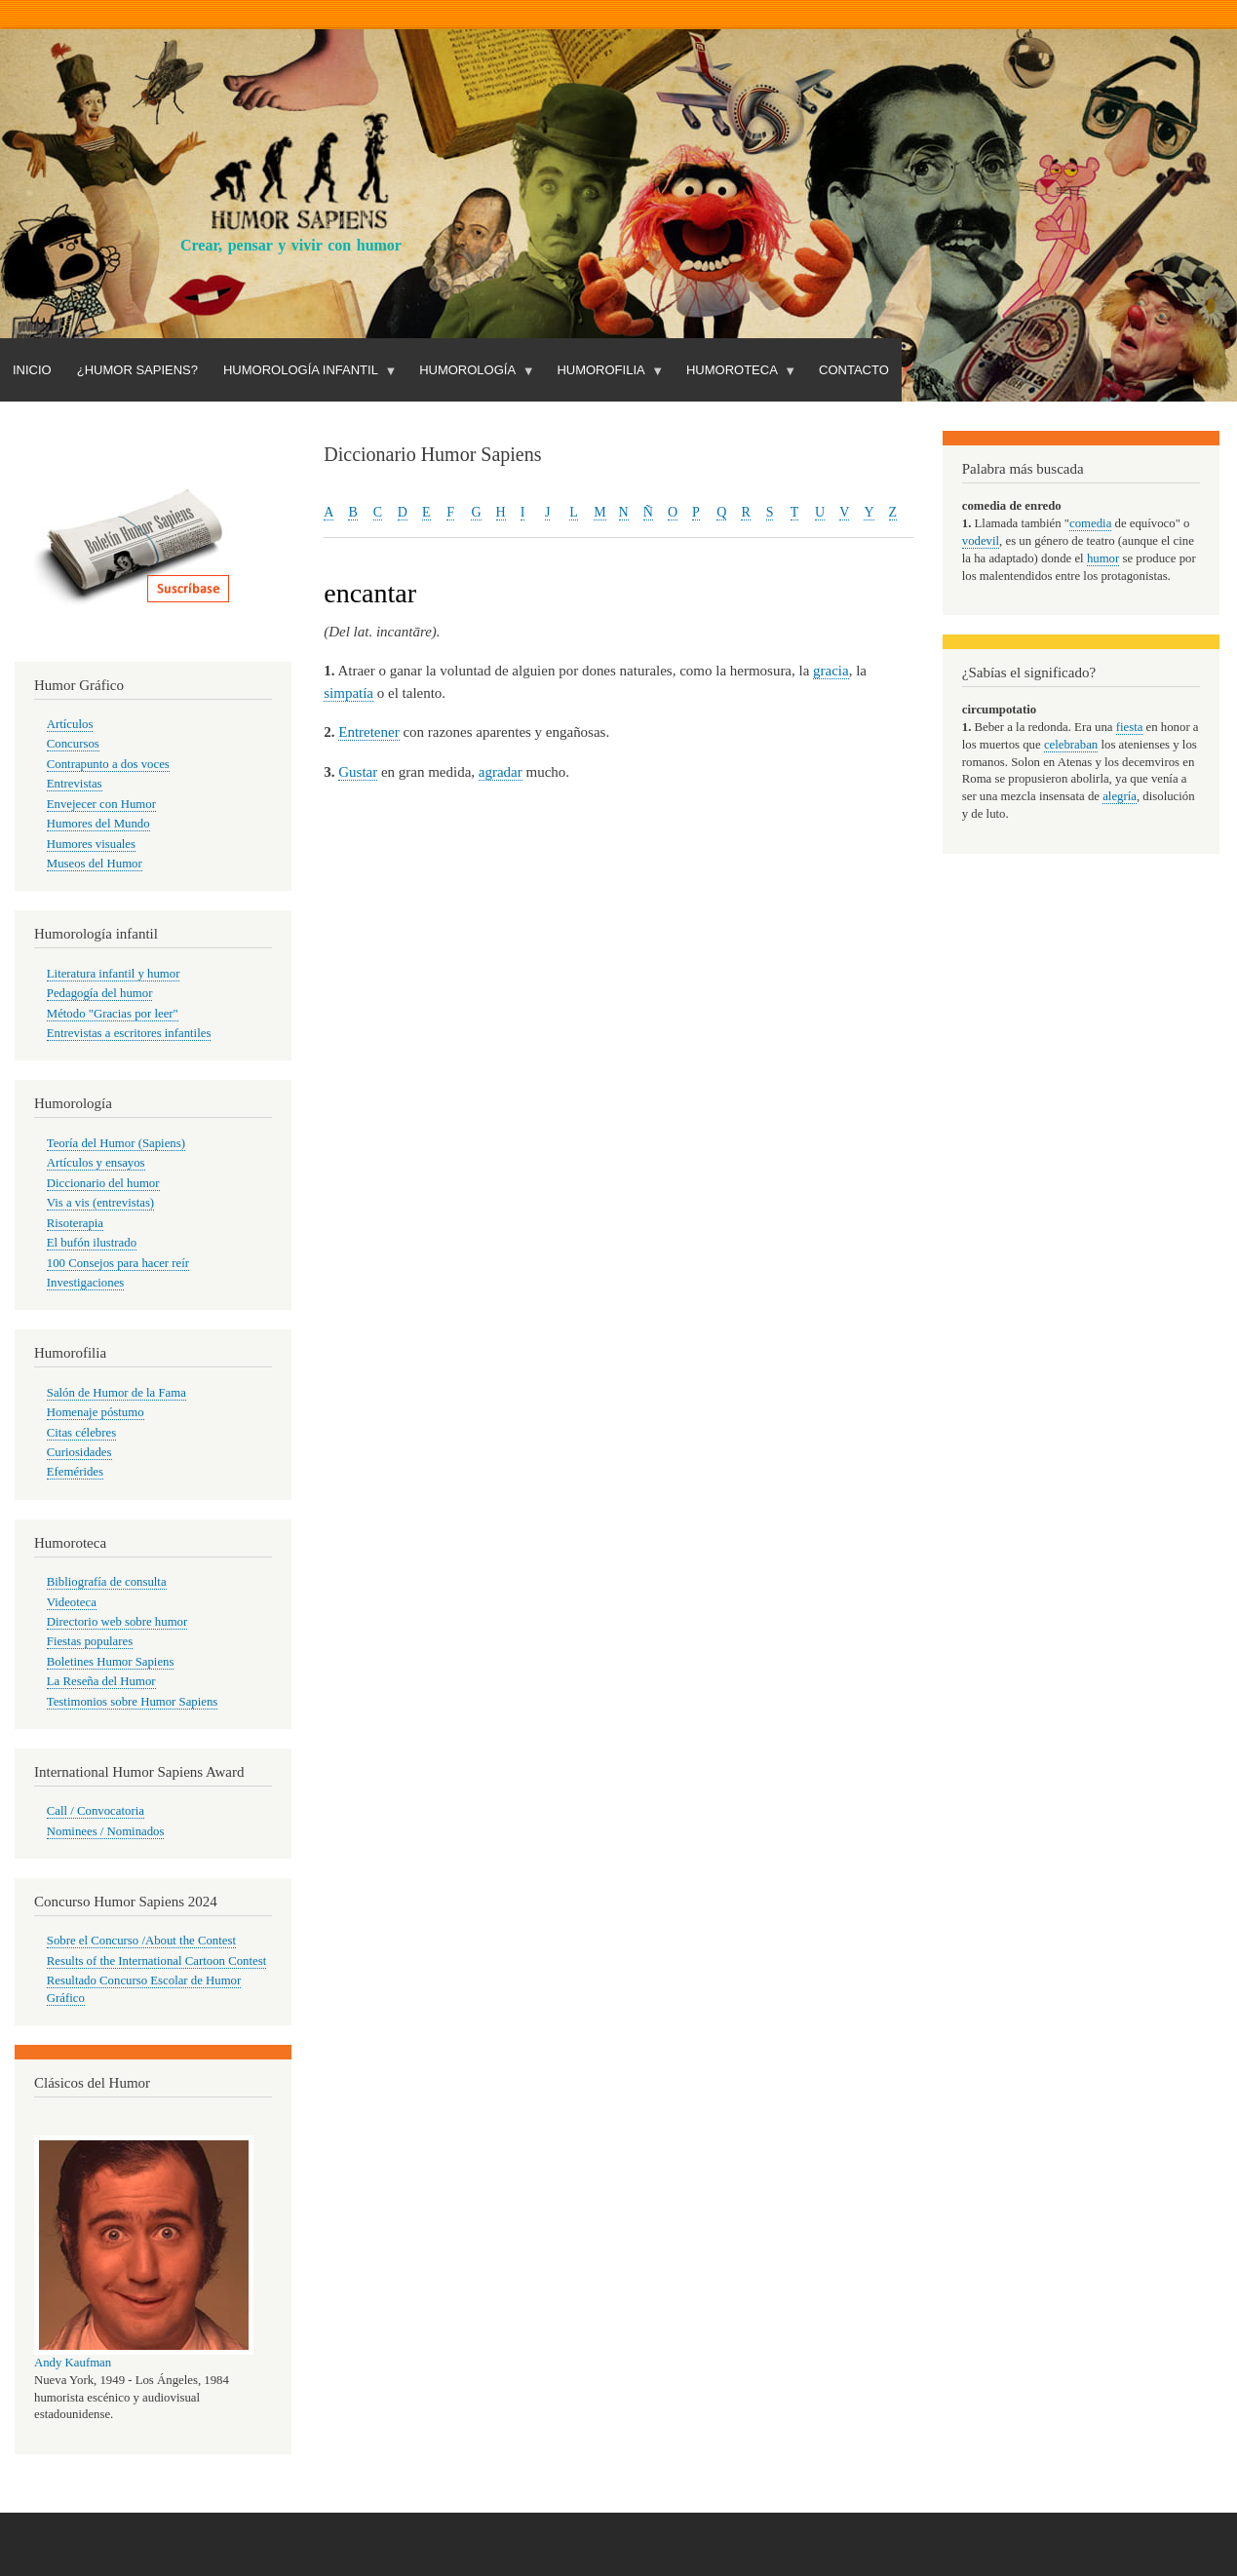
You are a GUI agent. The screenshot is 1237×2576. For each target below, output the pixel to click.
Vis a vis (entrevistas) (100, 1203)
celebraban (1071, 744)
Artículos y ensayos (96, 1163)
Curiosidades (79, 1452)
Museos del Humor (94, 863)
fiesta (1129, 727)
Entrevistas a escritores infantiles (129, 1033)
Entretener (368, 732)
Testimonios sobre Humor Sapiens (132, 1702)
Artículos (70, 724)
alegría (1119, 796)
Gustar (357, 772)
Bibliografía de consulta (107, 1582)
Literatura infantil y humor (113, 973)
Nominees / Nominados (106, 1831)
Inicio (32, 370)
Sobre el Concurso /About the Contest (141, 1940)
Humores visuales (91, 844)
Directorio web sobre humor (117, 1622)
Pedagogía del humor (100, 993)
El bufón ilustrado (91, 1243)
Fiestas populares (90, 1641)
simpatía (348, 693)
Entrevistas (74, 783)
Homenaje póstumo (95, 1412)
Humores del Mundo (98, 823)
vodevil (980, 541)
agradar (500, 772)
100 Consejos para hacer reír (118, 1263)
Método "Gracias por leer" (112, 1013)
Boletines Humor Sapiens (110, 1662)
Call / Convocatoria (95, 1811)
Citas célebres (81, 1433)
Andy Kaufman (72, 2362)
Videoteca (72, 1602)
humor (1103, 558)
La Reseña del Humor (101, 1681)
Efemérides (75, 1472)
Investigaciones (86, 1282)
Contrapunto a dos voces (108, 764)
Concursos (73, 743)
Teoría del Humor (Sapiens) (116, 1143)
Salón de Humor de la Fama (116, 1393)
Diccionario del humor (103, 1183)
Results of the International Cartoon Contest (156, 1961)
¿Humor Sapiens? (137, 370)
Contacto (854, 370)
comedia (1090, 523)
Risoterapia (75, 1223)
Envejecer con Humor (101, 804)
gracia (831, 670)
